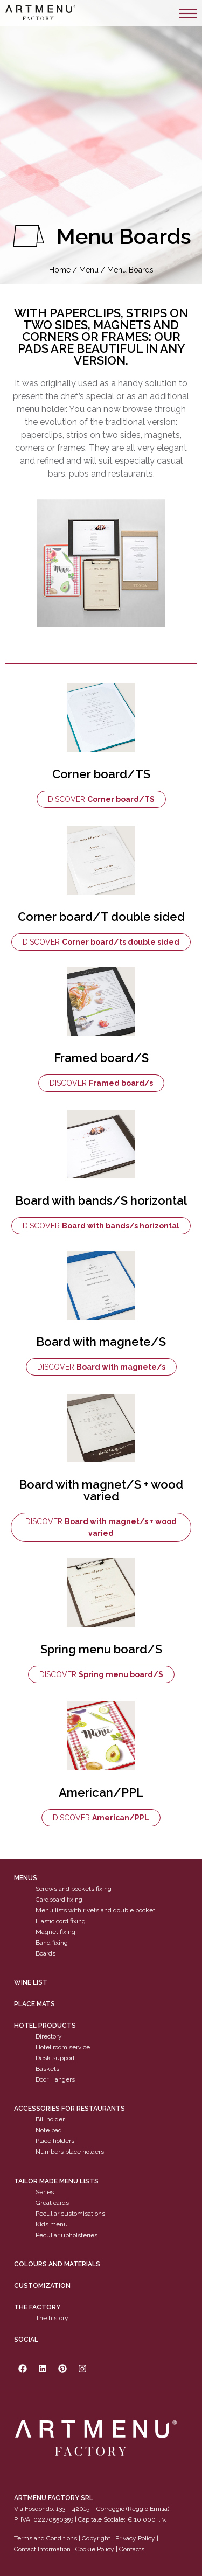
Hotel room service (63, 2047)
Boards (45, 1953)
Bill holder (50, 2119)
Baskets (47, 2068)
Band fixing (52, 1942)
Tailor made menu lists (56, 2181)
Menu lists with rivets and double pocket (95, 1910)
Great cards (52, 2203)
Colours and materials (57, 2264)
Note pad (49, 2130)
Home (60, 270)
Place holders (55, 2141)
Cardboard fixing (59, 1899)
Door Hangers (55, 2079)
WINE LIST (30, 1982)
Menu (89, 270)
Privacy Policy (135, 2538)
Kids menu (52, 2224)
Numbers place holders (70, 2151)
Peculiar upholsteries (66, 2235)
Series (45, 2192)
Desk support (55, 2058)
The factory (37, 2307)
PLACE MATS (34, 2004)
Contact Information (42, 2549)
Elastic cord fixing (61, 1921)
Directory (49, 2036)
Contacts (131, 2549)
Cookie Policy (94, 2549)
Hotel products (45, 2025)
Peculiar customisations (70, 2213)
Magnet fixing (55, 1932)
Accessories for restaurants (69, 2108)
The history (52, 2318)
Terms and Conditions (45, 2538)
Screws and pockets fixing (74, 1889)
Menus (25, 1878)
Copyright (96, 2538)
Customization (42, 2285)
